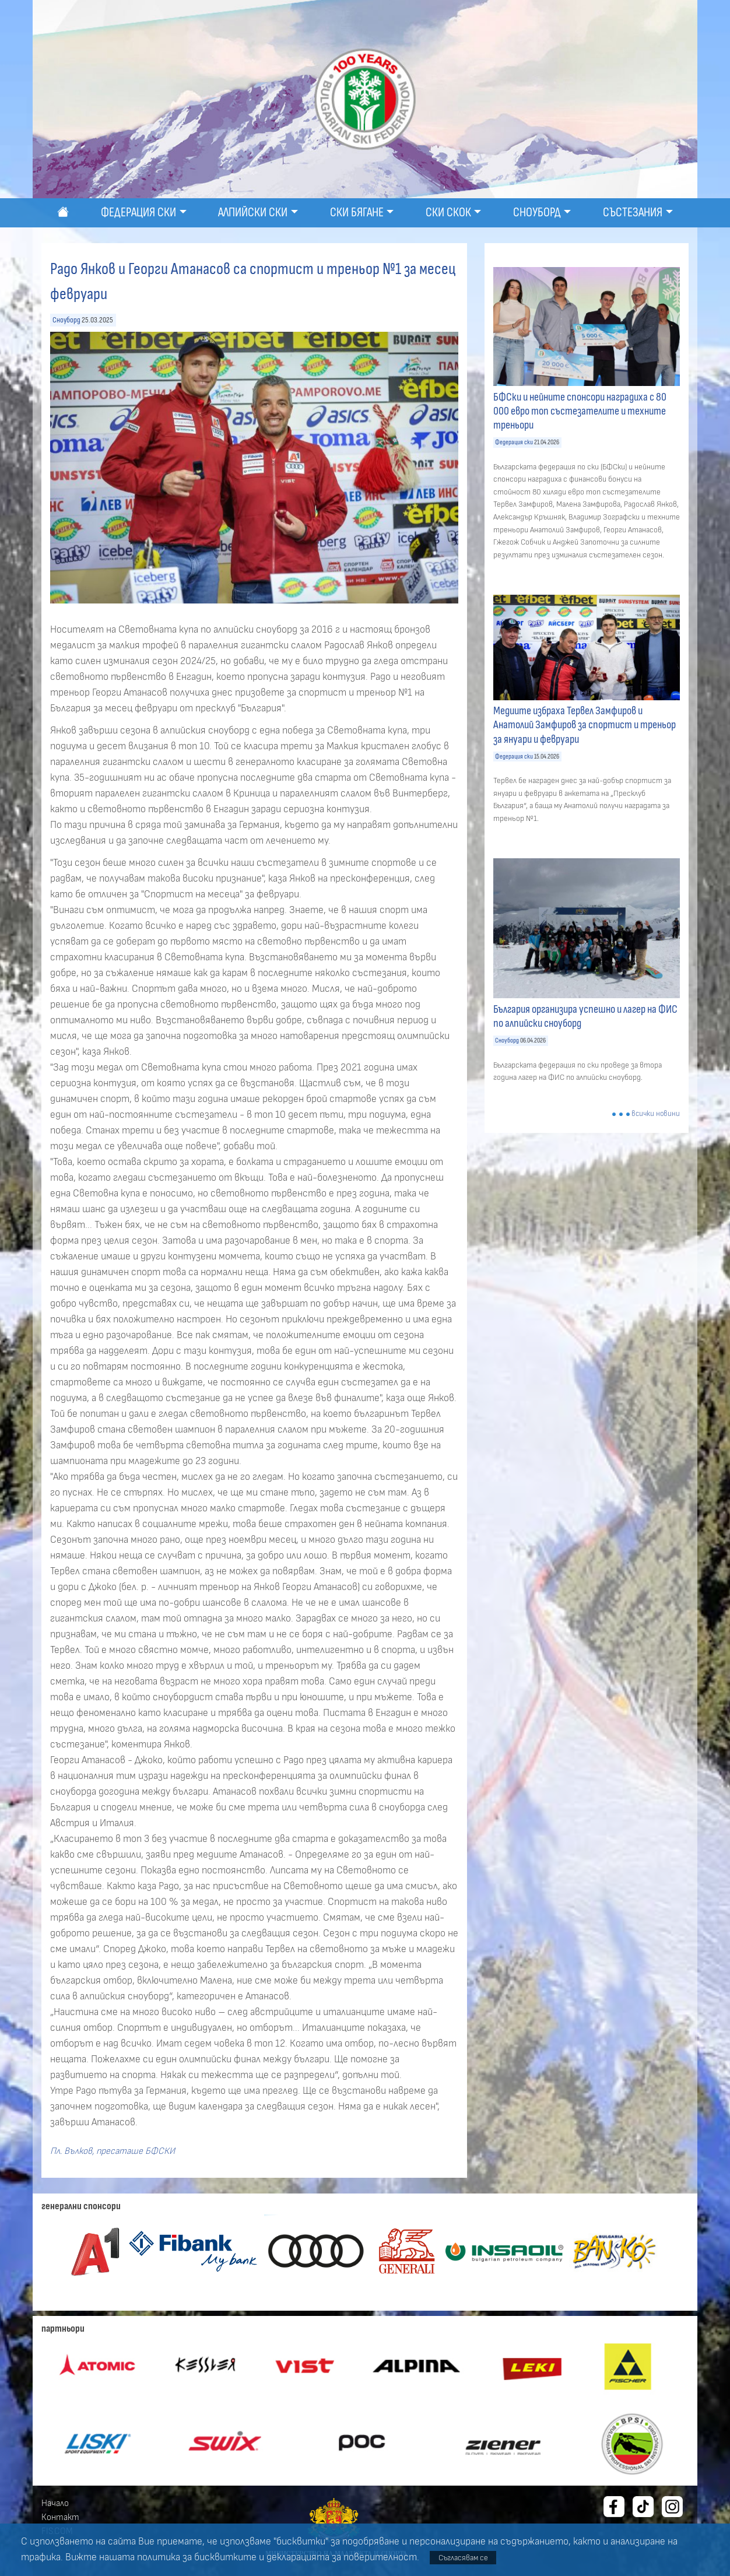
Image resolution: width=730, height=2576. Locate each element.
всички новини (655, 1114)
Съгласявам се (463, 2557)
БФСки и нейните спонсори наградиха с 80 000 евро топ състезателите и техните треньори (579, 411)
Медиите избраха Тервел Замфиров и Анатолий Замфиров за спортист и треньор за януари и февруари (584, 725)
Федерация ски (514, 442)
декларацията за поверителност (341, 2557)
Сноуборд (66, 319)
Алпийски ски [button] (252, 212)
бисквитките (225, 2557)
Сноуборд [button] (537, 212)
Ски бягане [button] (357, 212)
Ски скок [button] (448, 212)
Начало (55, 2503)
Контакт (60, 2517)
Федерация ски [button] (138, 212)
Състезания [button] (632, 212)
